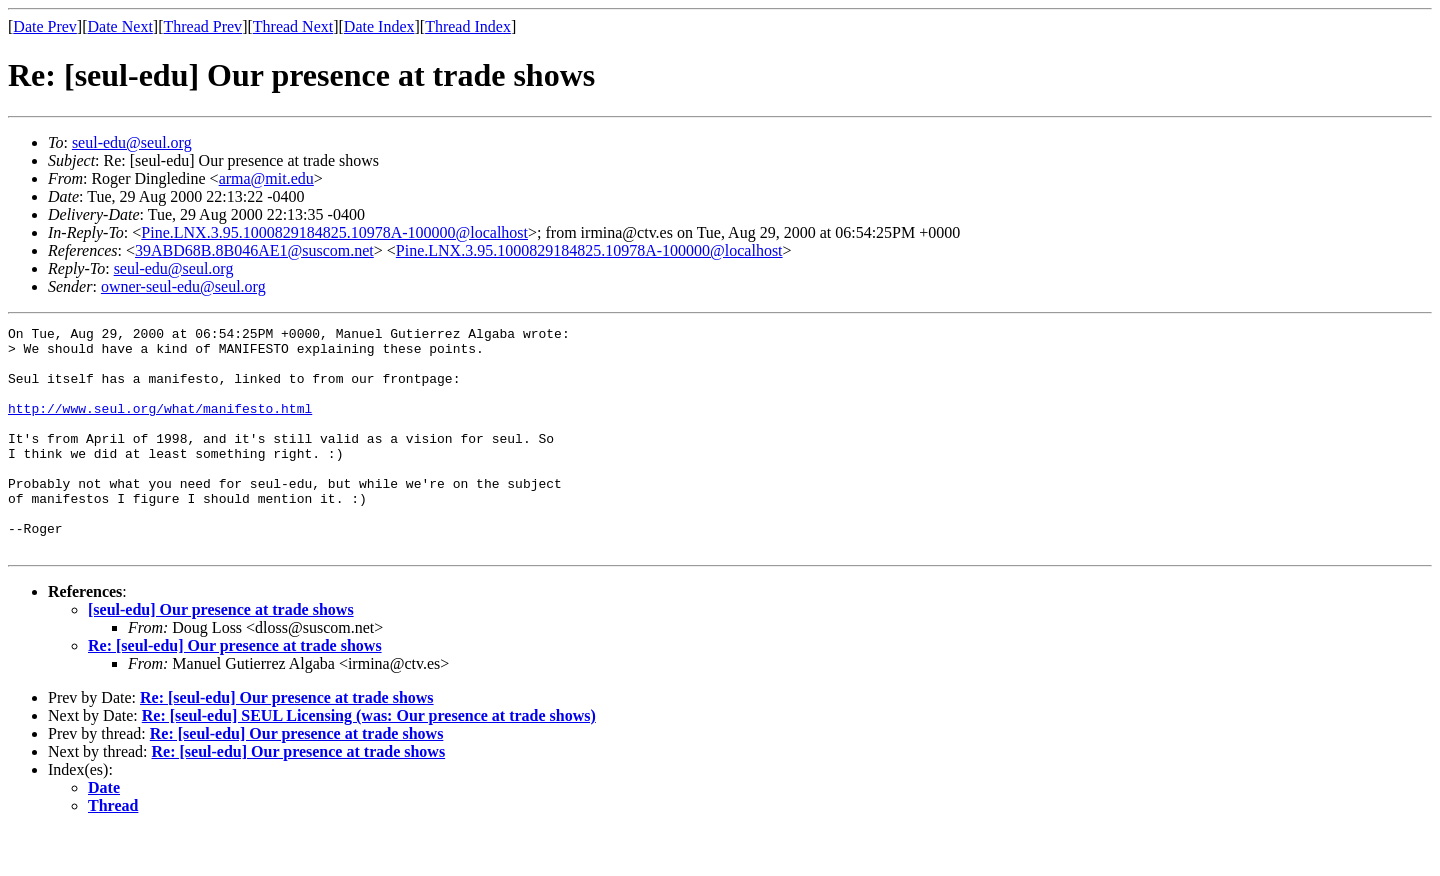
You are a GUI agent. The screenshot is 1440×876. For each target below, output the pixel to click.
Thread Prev (202, 26)
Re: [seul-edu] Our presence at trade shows (235, 690)
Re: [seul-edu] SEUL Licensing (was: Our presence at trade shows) (369, 760)
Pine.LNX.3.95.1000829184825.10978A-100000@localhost (334, 232)
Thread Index (468, 26)
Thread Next (293, 26)
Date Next (120, 26)
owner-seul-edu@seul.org (183, 286)
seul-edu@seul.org (132, 142)
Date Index (379, 26)
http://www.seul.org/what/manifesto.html (160, 426)
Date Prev (45, 26)
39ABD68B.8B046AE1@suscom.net (254, 250)
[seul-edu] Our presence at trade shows (221, 654)
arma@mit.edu (266, 178)
